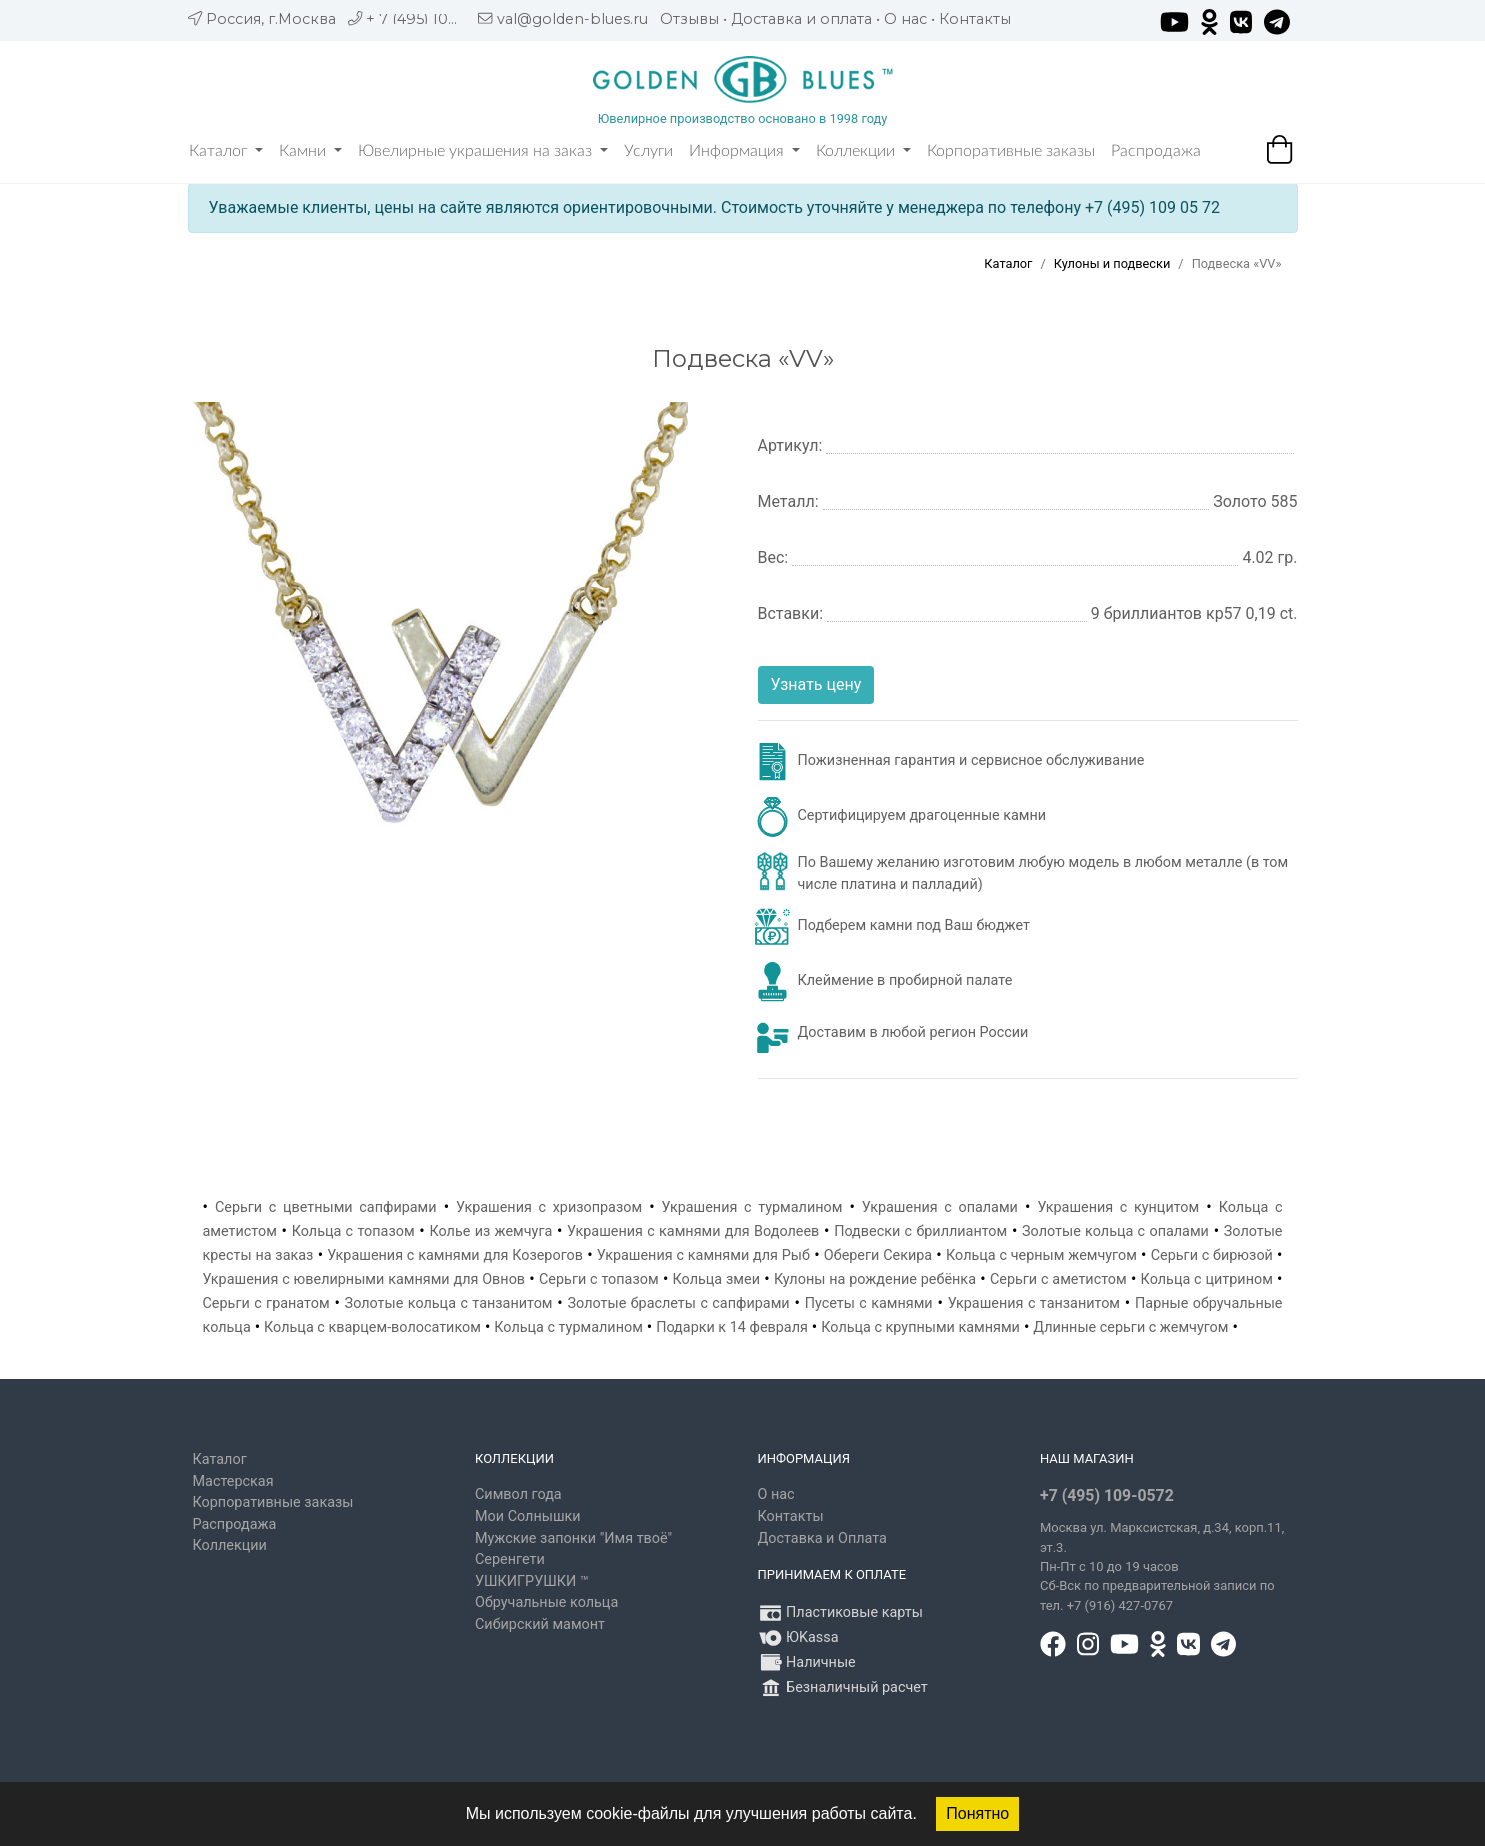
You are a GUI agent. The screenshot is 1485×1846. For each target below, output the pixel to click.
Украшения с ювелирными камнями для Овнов (364, 1279)
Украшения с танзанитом (1034, 1303)
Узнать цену (816, 684)
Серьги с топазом (599, 1279)
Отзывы (689, 19)
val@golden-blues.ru (572, 19)
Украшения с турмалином (752, 1207)
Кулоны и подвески (1112, 263)
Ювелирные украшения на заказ (483, 151)
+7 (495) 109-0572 (1107, 1495)
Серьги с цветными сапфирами (326, 1207)
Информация (744, 151)
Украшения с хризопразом (549, 1207)
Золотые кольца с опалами (1115, 1231)
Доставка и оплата (801, 19)
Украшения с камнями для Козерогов (455, 1255)
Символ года (518, 1494)
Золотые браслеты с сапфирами (679, 1303)
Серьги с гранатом (266, 1303)
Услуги (648, 151)
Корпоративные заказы (1011, 151)
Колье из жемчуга (490, 1231)
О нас (905, 19)
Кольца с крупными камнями (920, 1327)
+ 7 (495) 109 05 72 (433, 19)
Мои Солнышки (528, 1516)
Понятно (977, 1813)
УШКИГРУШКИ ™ (532, 1581)
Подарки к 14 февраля (732, 1327)
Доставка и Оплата (822, 1538)
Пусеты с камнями (869, 1303)
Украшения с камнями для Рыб (703, 1255)
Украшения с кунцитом (1118, 1207)
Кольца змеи (716, 1279)
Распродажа (1156, 151)
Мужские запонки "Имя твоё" (573, 1538)
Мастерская (233, 1481)
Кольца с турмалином (568, 1327)
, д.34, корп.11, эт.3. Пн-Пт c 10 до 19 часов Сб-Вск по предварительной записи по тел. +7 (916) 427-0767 (1162, 1566)
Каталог (226, 151)
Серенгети (510, 1559)
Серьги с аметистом (1058, 1279)
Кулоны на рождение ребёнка (875, 1279)
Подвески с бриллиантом (920, 1231)
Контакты (975, 19)
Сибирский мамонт (540, 1624)
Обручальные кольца (546, 1602)
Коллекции (863, 151)
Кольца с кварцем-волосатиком (372, 1327)
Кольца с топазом (353, 1231)
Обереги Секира (878, 1255)
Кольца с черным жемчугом (1041, 1255)
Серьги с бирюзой (1212, 1255)
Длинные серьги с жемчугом (1130, 1327)
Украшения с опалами (940, 1207)
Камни (310, 151)
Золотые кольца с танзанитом (449, 1303)
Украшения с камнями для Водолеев (693, 1231)
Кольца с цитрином (1207, 1279)
